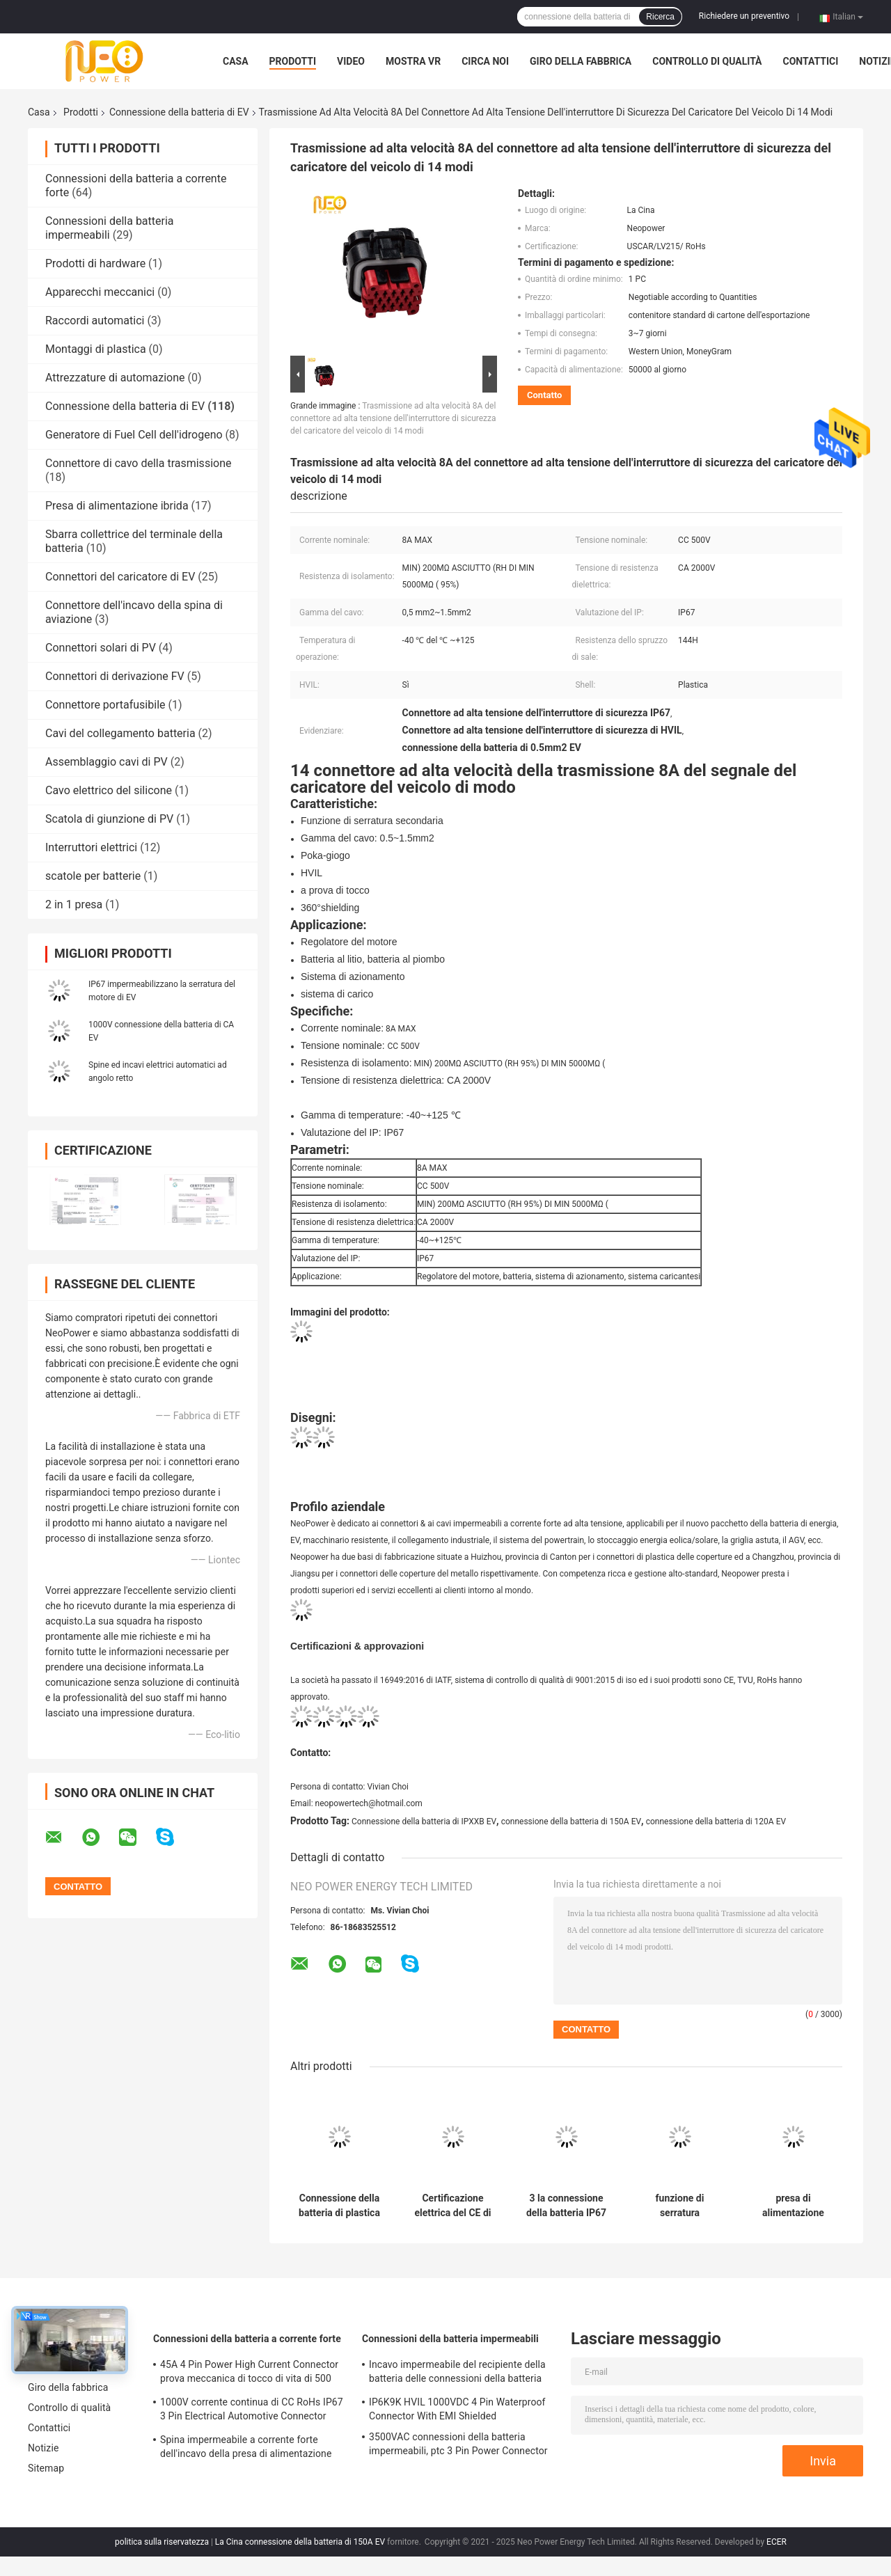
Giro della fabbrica (580, 61)
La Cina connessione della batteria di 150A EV (300, 2542)
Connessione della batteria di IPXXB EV (424, 1821)
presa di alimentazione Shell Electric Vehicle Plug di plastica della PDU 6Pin (793, 2205)
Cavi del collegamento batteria (120, 733)
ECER (776, 2542)
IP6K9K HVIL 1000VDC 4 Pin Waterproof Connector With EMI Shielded (457, 2408)
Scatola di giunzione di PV (109, 818)
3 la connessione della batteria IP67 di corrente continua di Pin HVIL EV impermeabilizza (566, 2205)
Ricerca (660, 17)
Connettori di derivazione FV (114, 676)
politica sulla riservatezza (162, 2542)
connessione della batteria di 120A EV (716, 1821)
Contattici (811, 61)
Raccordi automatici (94, 320)
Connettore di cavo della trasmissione (138, 463)
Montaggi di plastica (95, 349)
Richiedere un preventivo (744, 16)
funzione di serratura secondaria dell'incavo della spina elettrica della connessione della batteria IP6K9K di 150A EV (680, 2205)
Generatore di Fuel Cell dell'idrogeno (134, 434)
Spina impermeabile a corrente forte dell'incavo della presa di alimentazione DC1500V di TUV (245, 2448)
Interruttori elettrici (91, 847)
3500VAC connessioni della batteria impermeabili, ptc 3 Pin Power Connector (458, 2443)
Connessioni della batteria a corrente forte (247, 2338)
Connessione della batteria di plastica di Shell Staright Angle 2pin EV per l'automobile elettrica (339, 2205)
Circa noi (485, 61)
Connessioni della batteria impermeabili (109, 228)
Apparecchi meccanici (100, 292)
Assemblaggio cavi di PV (106, 761)
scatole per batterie (93, 876)
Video (351, 61)
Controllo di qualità (707, 61)
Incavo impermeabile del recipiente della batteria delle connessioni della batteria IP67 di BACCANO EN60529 (457, 2373)
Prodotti (293, 61)
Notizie (43, 2447)
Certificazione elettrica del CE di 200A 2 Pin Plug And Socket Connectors (452, 2205)
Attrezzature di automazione (115, 377)
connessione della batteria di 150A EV (571, 1821)
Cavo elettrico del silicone (108, 790)
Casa (236, 61)
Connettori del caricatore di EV (120, 576)
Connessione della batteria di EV (179, 112)
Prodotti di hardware (95, 263)
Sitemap (46, 2468)
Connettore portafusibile (105, 704)
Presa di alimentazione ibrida (117, 505)
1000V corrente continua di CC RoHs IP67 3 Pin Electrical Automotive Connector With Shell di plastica (251, 2411)
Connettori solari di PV (100, 647)
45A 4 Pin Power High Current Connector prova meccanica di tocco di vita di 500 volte (249, 2373)
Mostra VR (413, 61)
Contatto (544, 395)
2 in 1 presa (73, 904)
